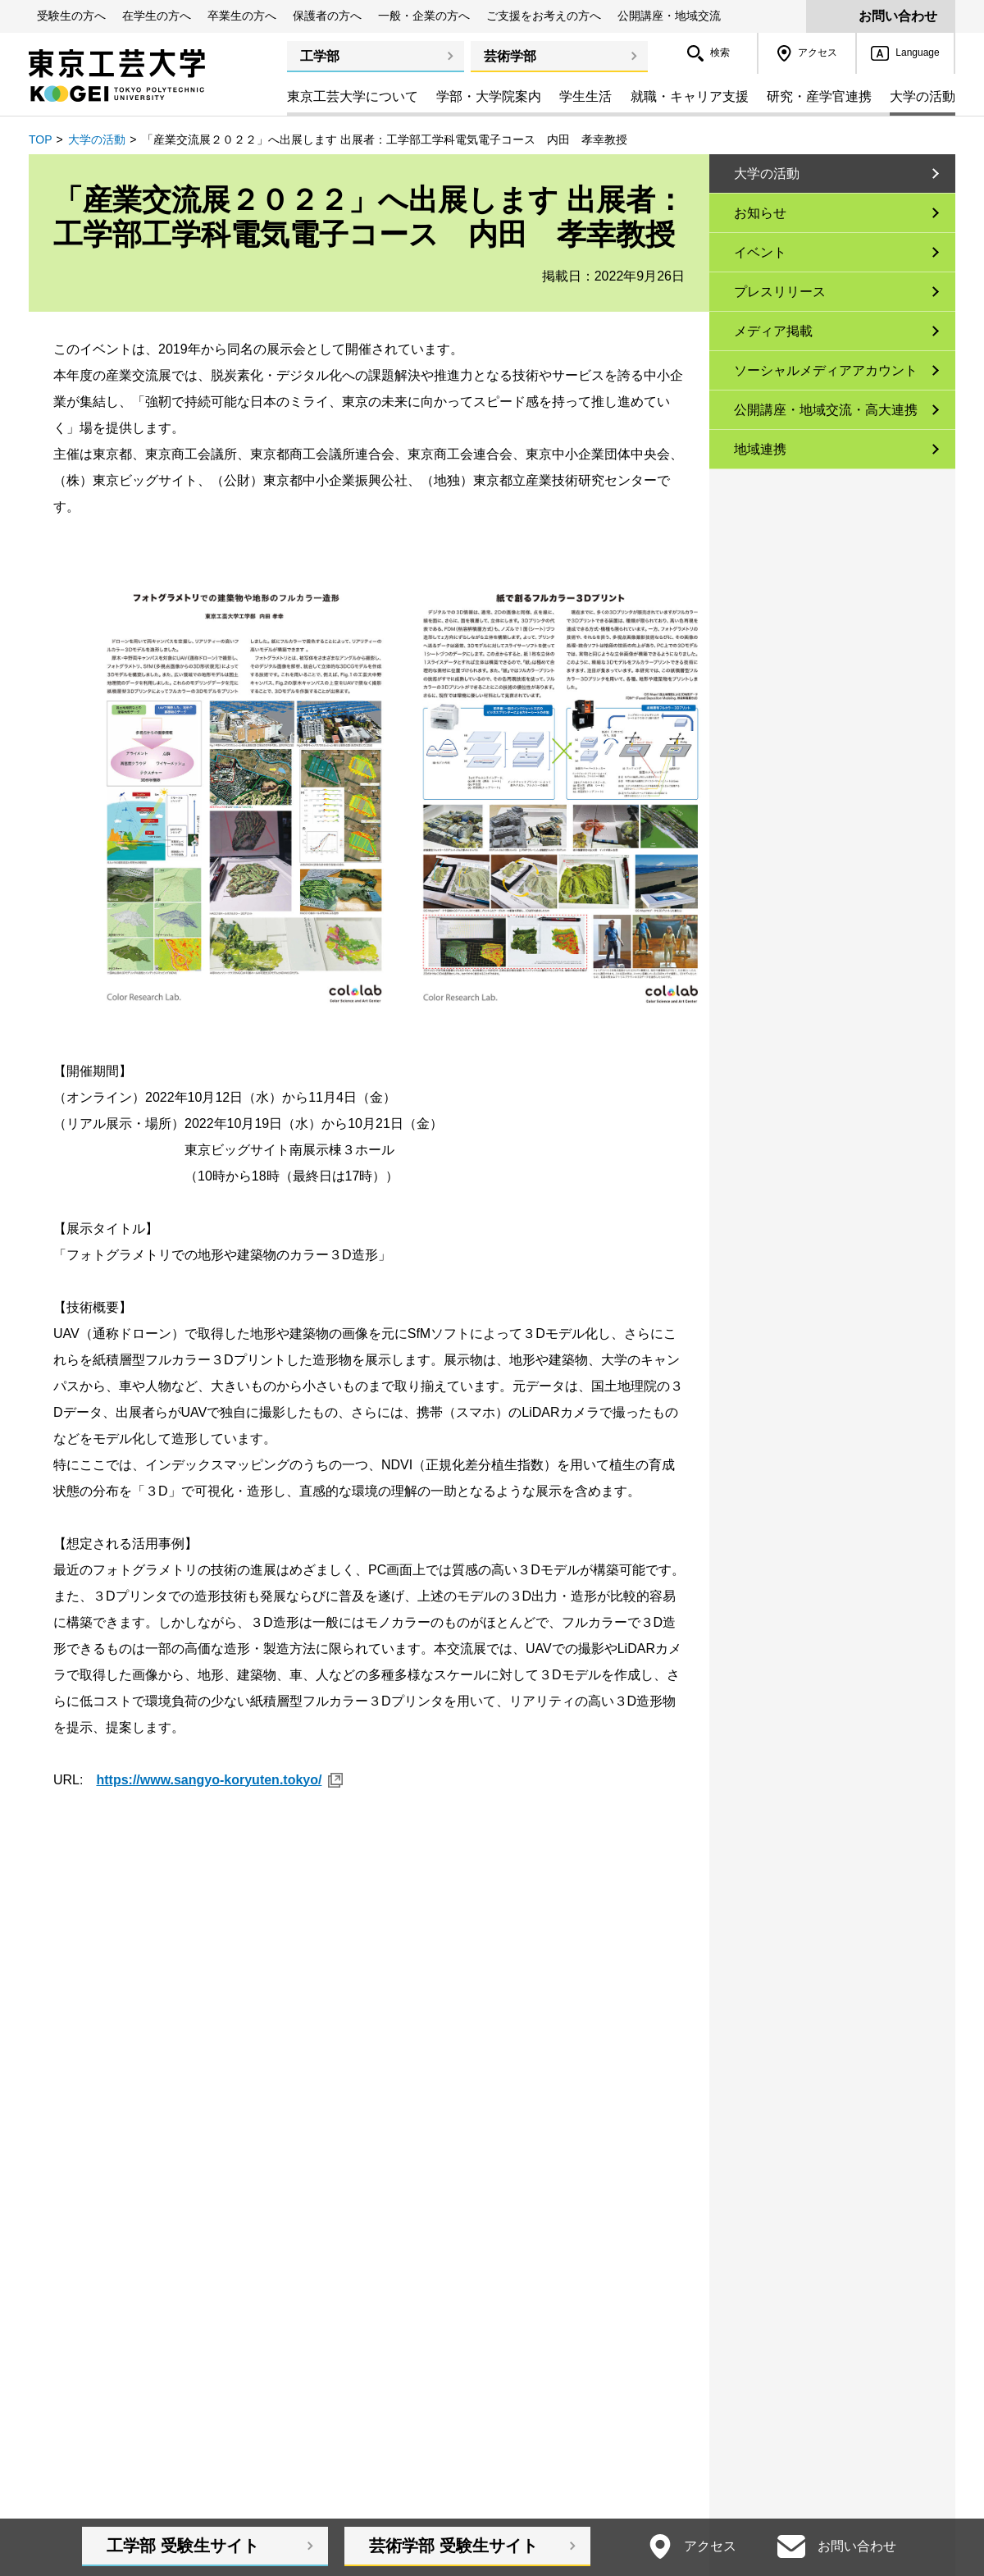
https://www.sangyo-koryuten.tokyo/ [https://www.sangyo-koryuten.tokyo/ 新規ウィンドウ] (208, 1780)
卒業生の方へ (241, 15)
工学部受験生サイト (183, 2546)
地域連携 (760, 449)
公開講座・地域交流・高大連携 (826, 410)
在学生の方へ (156, 15)
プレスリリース (780, 292)
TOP (40, 139)
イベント (760, 252)
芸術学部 (510, 56)
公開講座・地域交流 (669, 15)
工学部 (319, 56)
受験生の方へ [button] (71, 15)
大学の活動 (96, 139)
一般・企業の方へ (424, 15)
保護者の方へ (327, 15)
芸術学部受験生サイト (453, 2546)
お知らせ (760, 213)
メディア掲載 (773, 331)
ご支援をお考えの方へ (543, 15)
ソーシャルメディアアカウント (826, 370)
